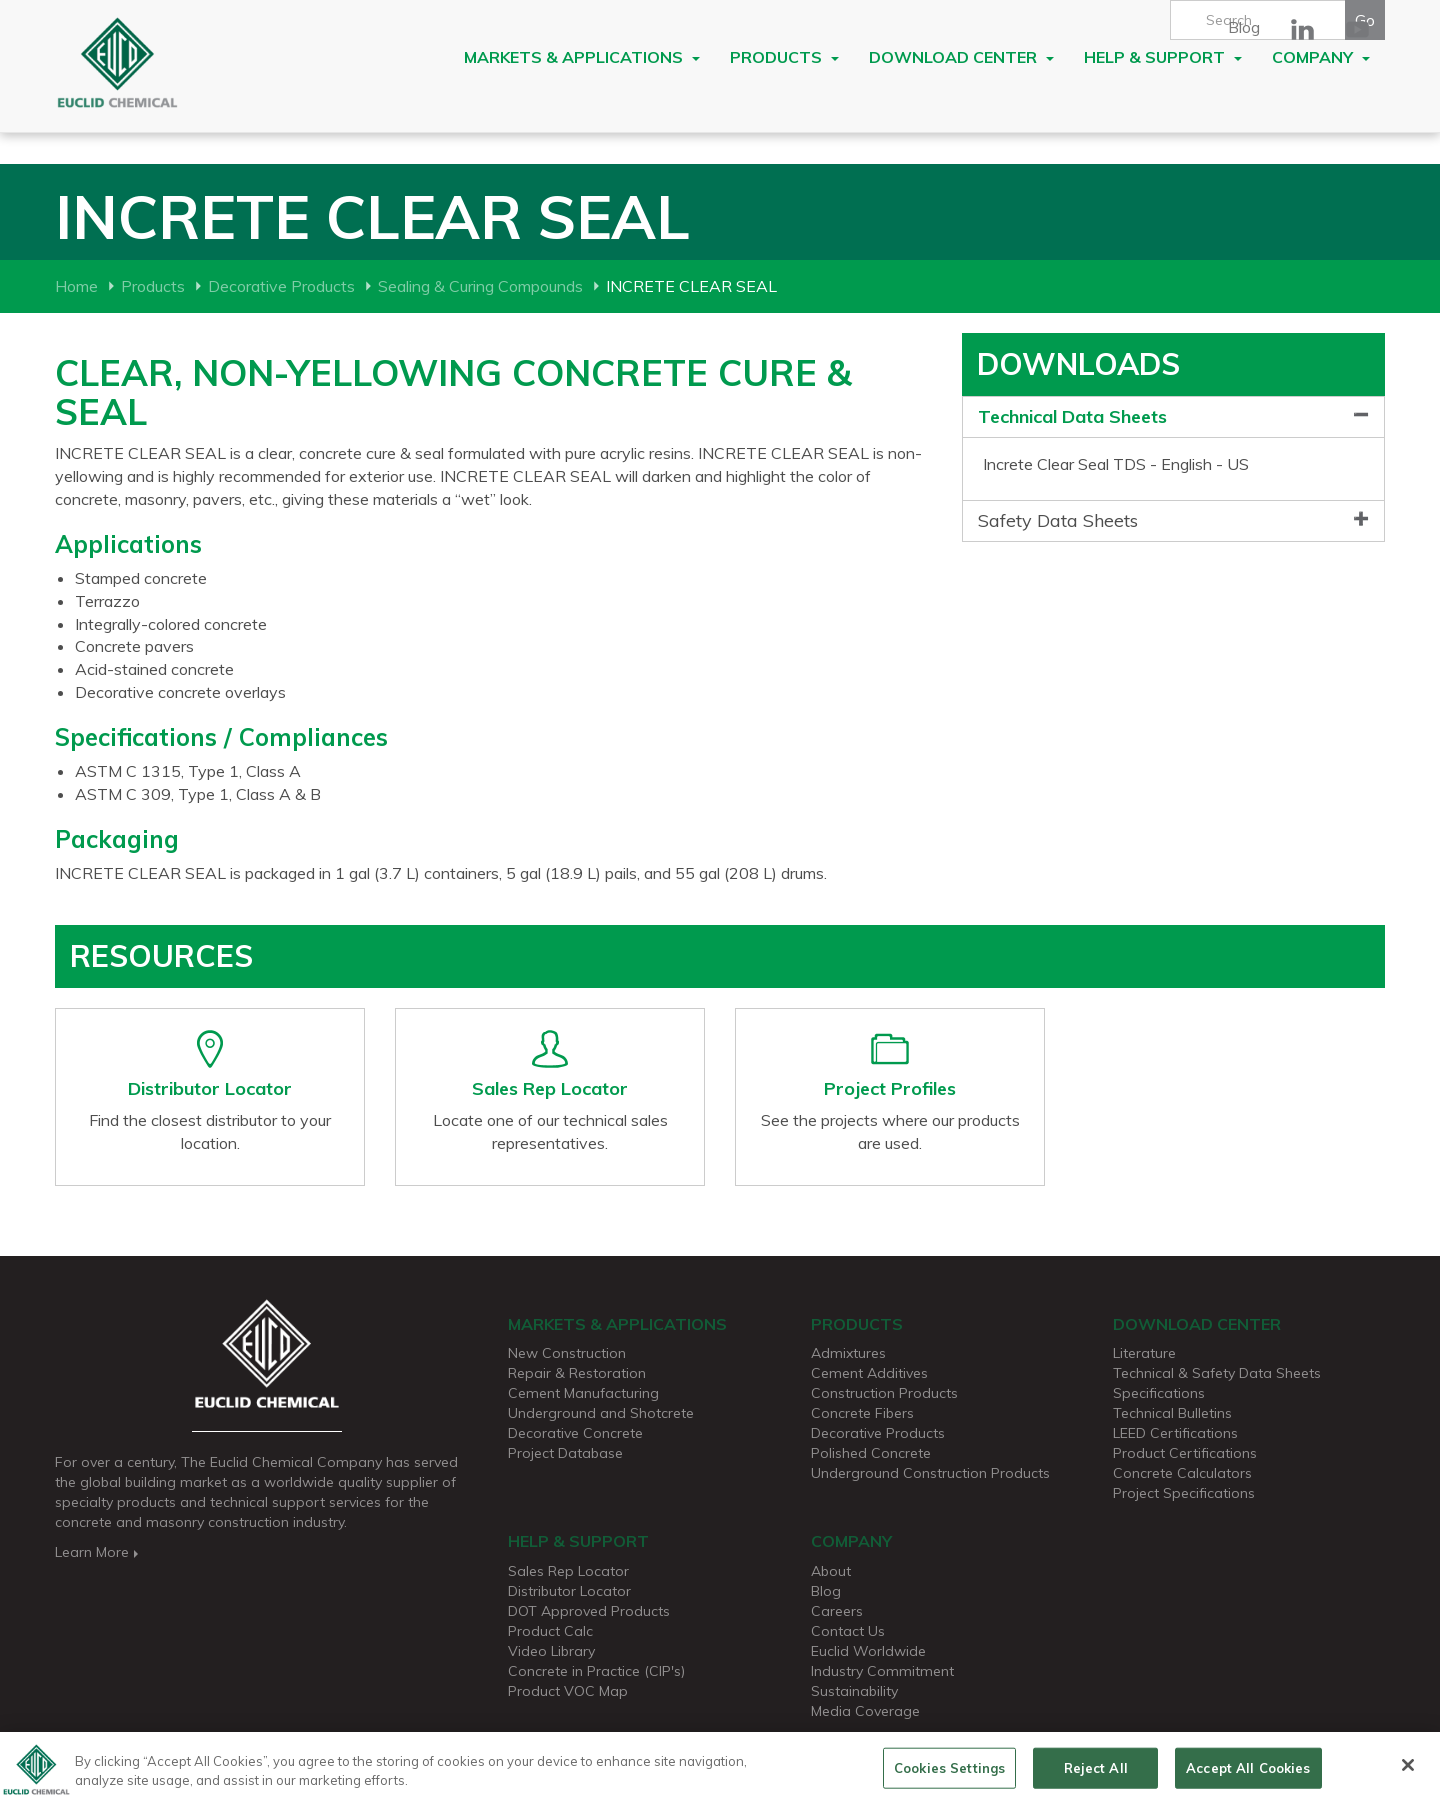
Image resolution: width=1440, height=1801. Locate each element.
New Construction (567, 1353)
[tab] (1173, 417)
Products (784, 57)
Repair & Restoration (577, 1373)
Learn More (98, 1552)
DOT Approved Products (589, 1611)
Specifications (1159, 1393)
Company (1321, 57)
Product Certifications (1185, 1453)
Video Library (551, 1651)
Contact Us (848, 1631)
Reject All (1096, 1774)
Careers (837, 1611)
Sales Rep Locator (568, 1571)
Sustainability (854, 1691)
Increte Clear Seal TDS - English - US (1116, 464)
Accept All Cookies (1248, 1774)
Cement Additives (869, 1373)
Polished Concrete (871, 1453)
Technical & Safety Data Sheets (1217, 1373)
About (831, 1571)
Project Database (565, 1453)
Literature (1144, 1353)
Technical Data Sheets (1072, 416)
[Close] (1408, 1772)
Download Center (961, 57)
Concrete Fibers (862, 1413)
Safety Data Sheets (1058, 520)
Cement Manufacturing (583, 1393)
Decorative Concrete (575, 1433)
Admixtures (848, 1353)
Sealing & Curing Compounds (480, 286)
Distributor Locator (569, 1591)
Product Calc (550, 1631)
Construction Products (884, 1393)
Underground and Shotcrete (601, 1413)
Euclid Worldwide (868, 1651)
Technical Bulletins (1172, 1413)
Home (76, 286)
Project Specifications (1184, 1493)
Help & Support (1163, 57)
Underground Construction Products (930, 1473)
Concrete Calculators (1182, 1473)
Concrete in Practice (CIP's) (596, 1671)
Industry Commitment (882, 1671)
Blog (1244, 27)
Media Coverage (865, 1711)
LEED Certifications (1175, 1433)
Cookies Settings (949, 1774)
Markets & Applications (582, 57)
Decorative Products (281, 286)
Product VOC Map (568, 1691)
